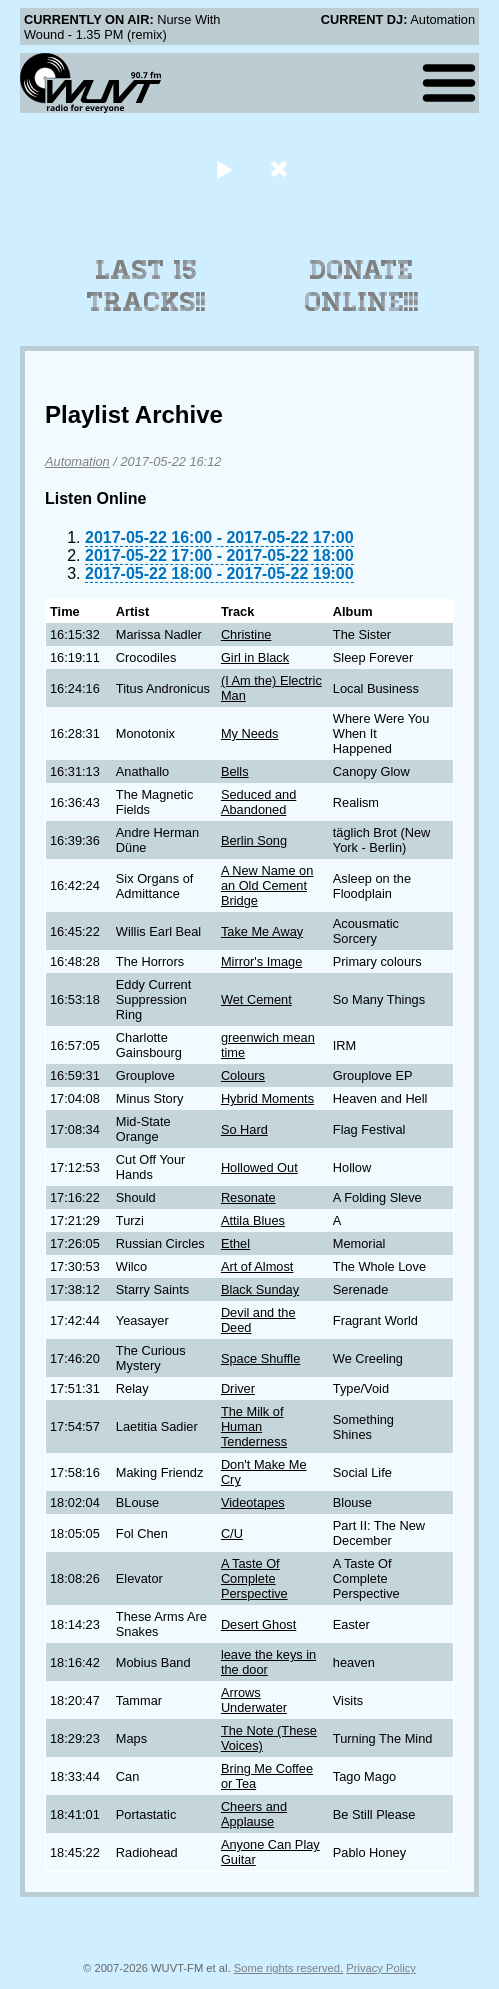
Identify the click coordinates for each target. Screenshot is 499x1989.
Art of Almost (257, 1266)
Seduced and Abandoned (258, 802)
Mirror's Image (261, 961)
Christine (246, 634)
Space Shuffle (260, 1358)
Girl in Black (255, 657)
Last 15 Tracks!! (146, 286)
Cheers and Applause (254, 1814)
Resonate (248, 1197)
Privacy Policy (381, 1968)
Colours (243, 1075)
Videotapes (253, 1502)
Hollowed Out (259, 1167)
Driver (238, 1388)
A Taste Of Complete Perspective (254, 1578)
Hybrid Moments (267, 1098)
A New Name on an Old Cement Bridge (267, 885)
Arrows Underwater (254, 1700)
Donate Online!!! (362, 286)
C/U (232, 1533)
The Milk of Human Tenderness (254, 1426)
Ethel (235, 1243)
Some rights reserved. (288, 1968)
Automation (77, 461)
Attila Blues (253, 1220)
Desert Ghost (258, 1624)
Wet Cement (256, 999)
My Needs (250, 733)
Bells (235, 771)
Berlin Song (254, 840)
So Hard (244, 1129)
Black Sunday (260, 1289)
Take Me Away (262, 931)
